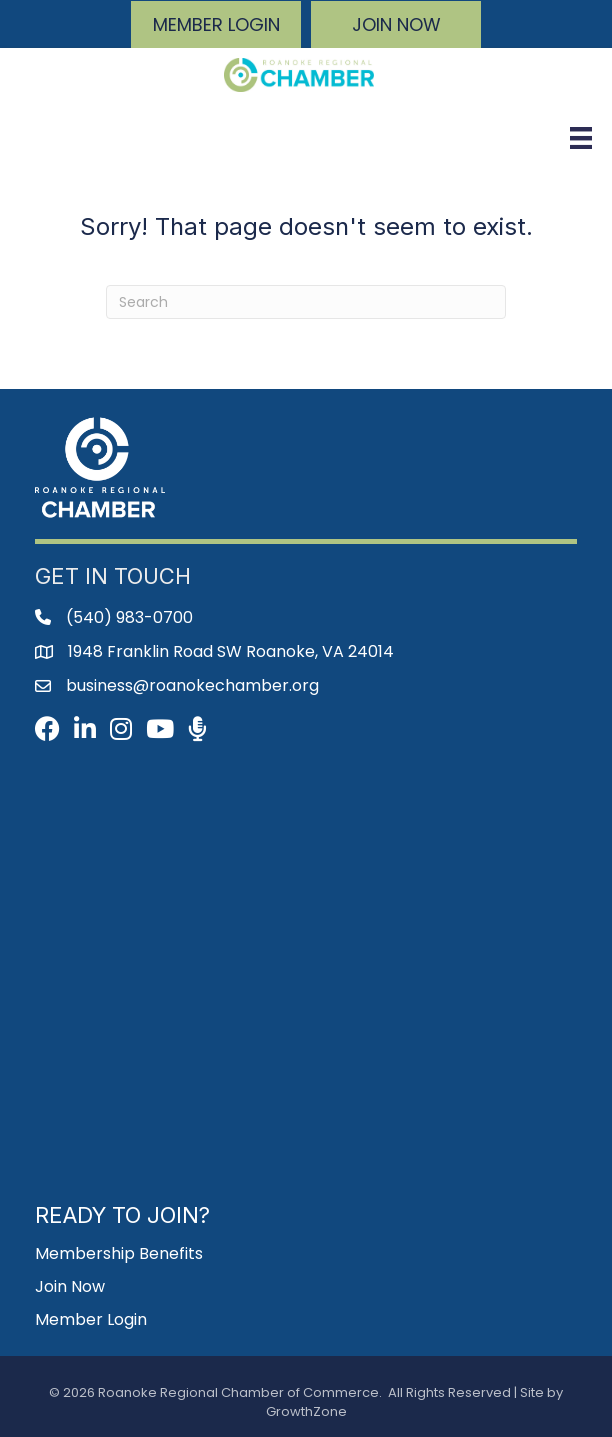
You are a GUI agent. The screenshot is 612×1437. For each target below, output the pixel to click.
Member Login (91, 1319)
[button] (216, 24)
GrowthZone (306, 1411)
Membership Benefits (119, 1253)
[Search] (306, 302)
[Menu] (581, 138)
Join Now (70, 1286)
